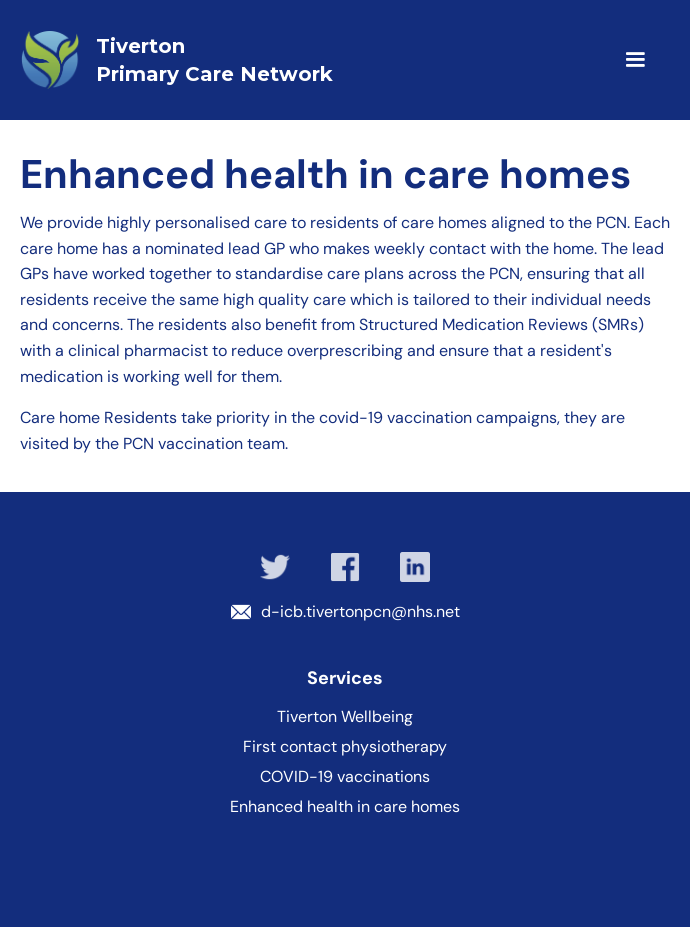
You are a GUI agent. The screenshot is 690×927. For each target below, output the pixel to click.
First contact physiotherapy (345, 747)
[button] (606, 60)
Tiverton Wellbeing (345, 717)
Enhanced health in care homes (345, 807)
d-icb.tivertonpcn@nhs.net (360, 611)
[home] (273, 60)
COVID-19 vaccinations (345, 777)
